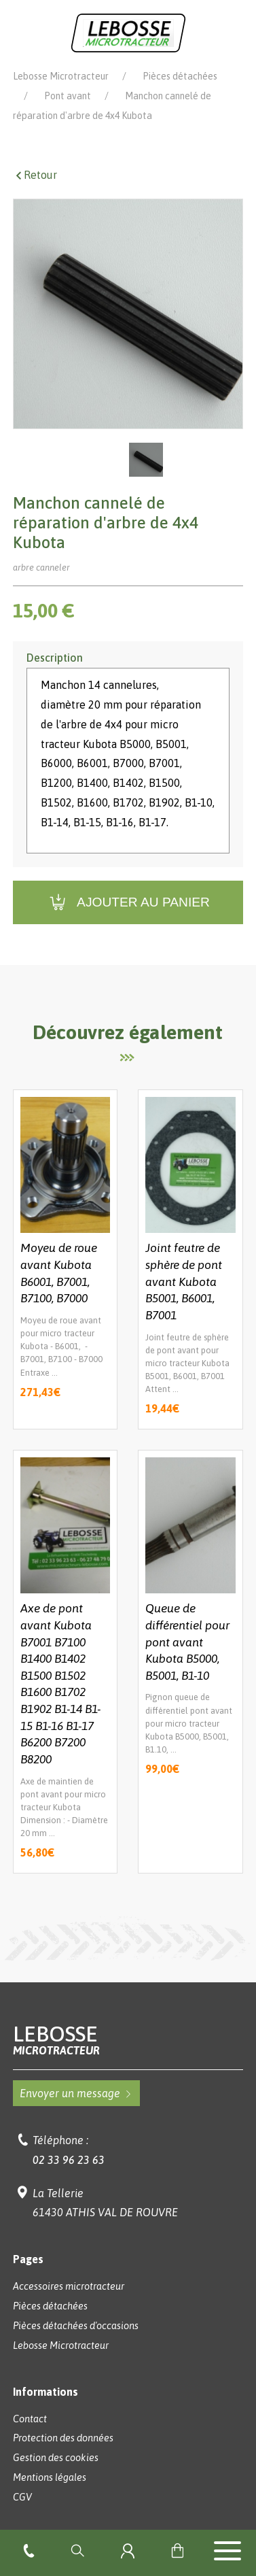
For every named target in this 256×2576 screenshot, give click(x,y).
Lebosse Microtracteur (61, 76)
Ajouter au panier (128, 903)
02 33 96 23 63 (69, 2160)
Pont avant (67, 95)
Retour (35, 175)
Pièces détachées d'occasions (76, 2325)
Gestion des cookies (55, 2457)
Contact (30, 2418)
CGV (22, 2497)
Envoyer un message (76, 2093)
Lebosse (128, 2039)
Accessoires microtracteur (68, 2286)
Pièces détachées (180, 76)
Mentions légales (49, 2477)
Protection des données (63, 2438)
